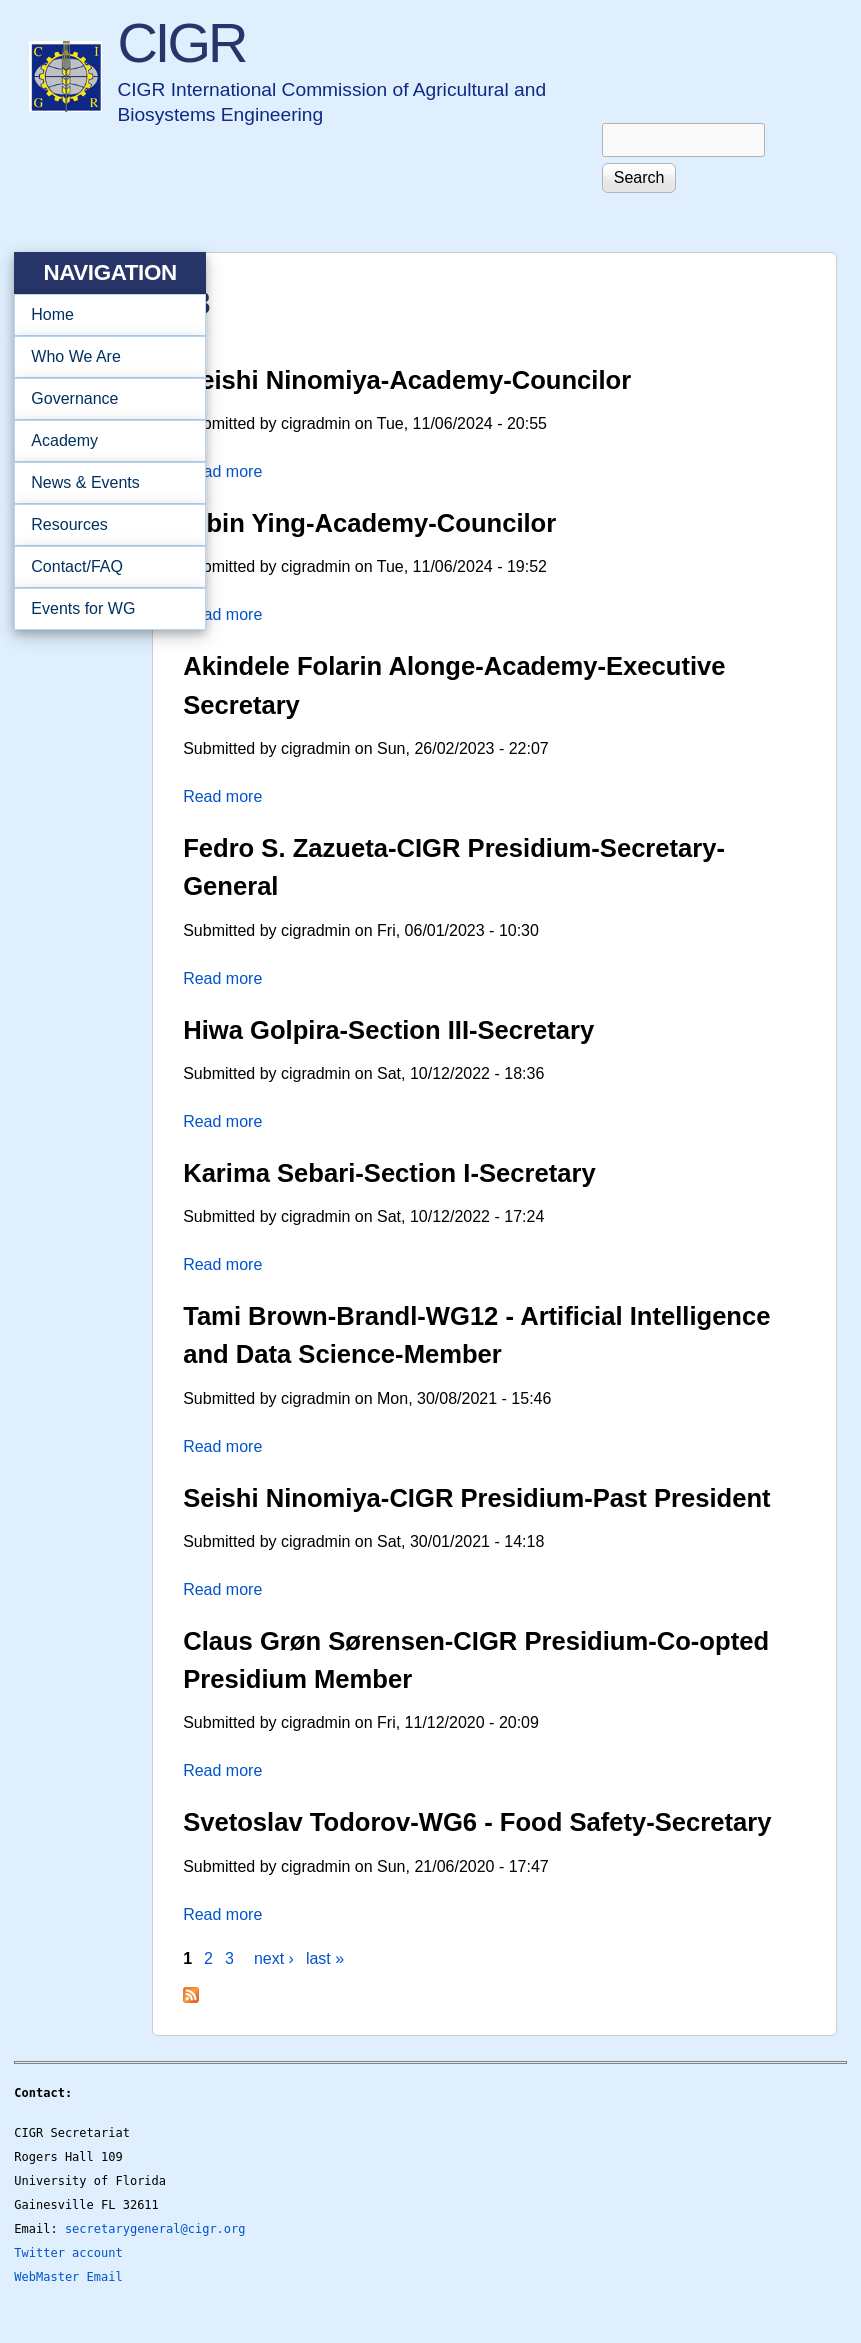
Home (52, 314)
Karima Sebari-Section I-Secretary (389, 1173)
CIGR (181, 42)
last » (325, 1958)
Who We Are (103, 357)
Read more (222, 471)
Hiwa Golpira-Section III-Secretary (388, 1030)
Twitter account (68, 2253)
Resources (103, 525)
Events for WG (83, 608)
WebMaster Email (68, 2277)
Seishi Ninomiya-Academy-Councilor (407, 380)
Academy (103, 441)
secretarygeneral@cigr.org (155, 2229)
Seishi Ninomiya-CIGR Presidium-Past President (476, 1498)
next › (274, 1958)
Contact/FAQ (103, 567)
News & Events (103, 483)
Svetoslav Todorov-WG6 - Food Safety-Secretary (477, 1822)
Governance (103, 399)
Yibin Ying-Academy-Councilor (369, 523)
